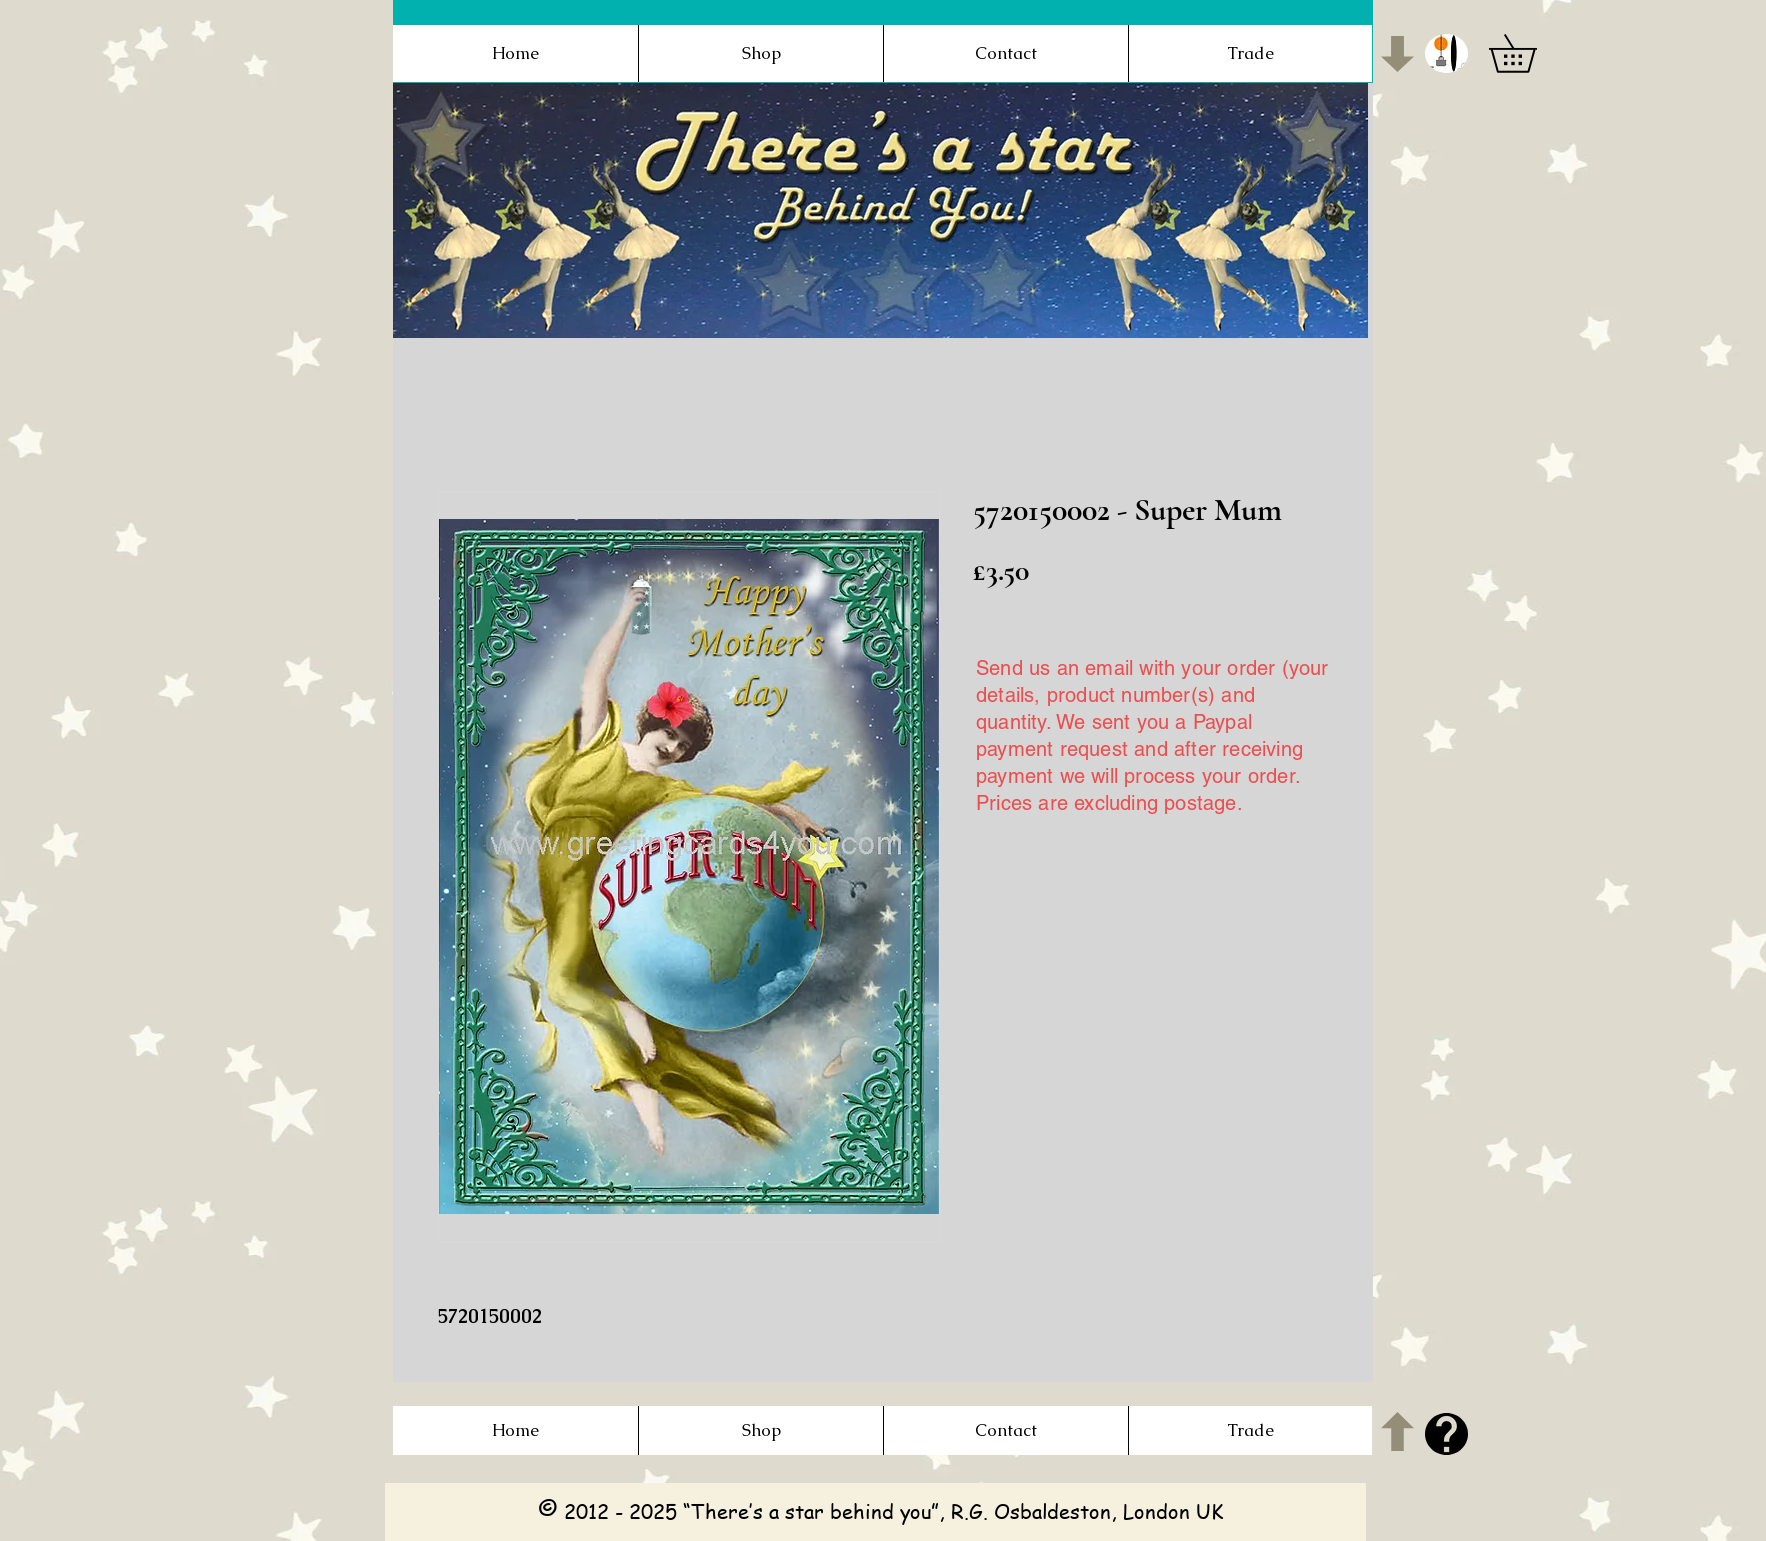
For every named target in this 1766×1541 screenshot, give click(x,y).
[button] (1446, 53)
